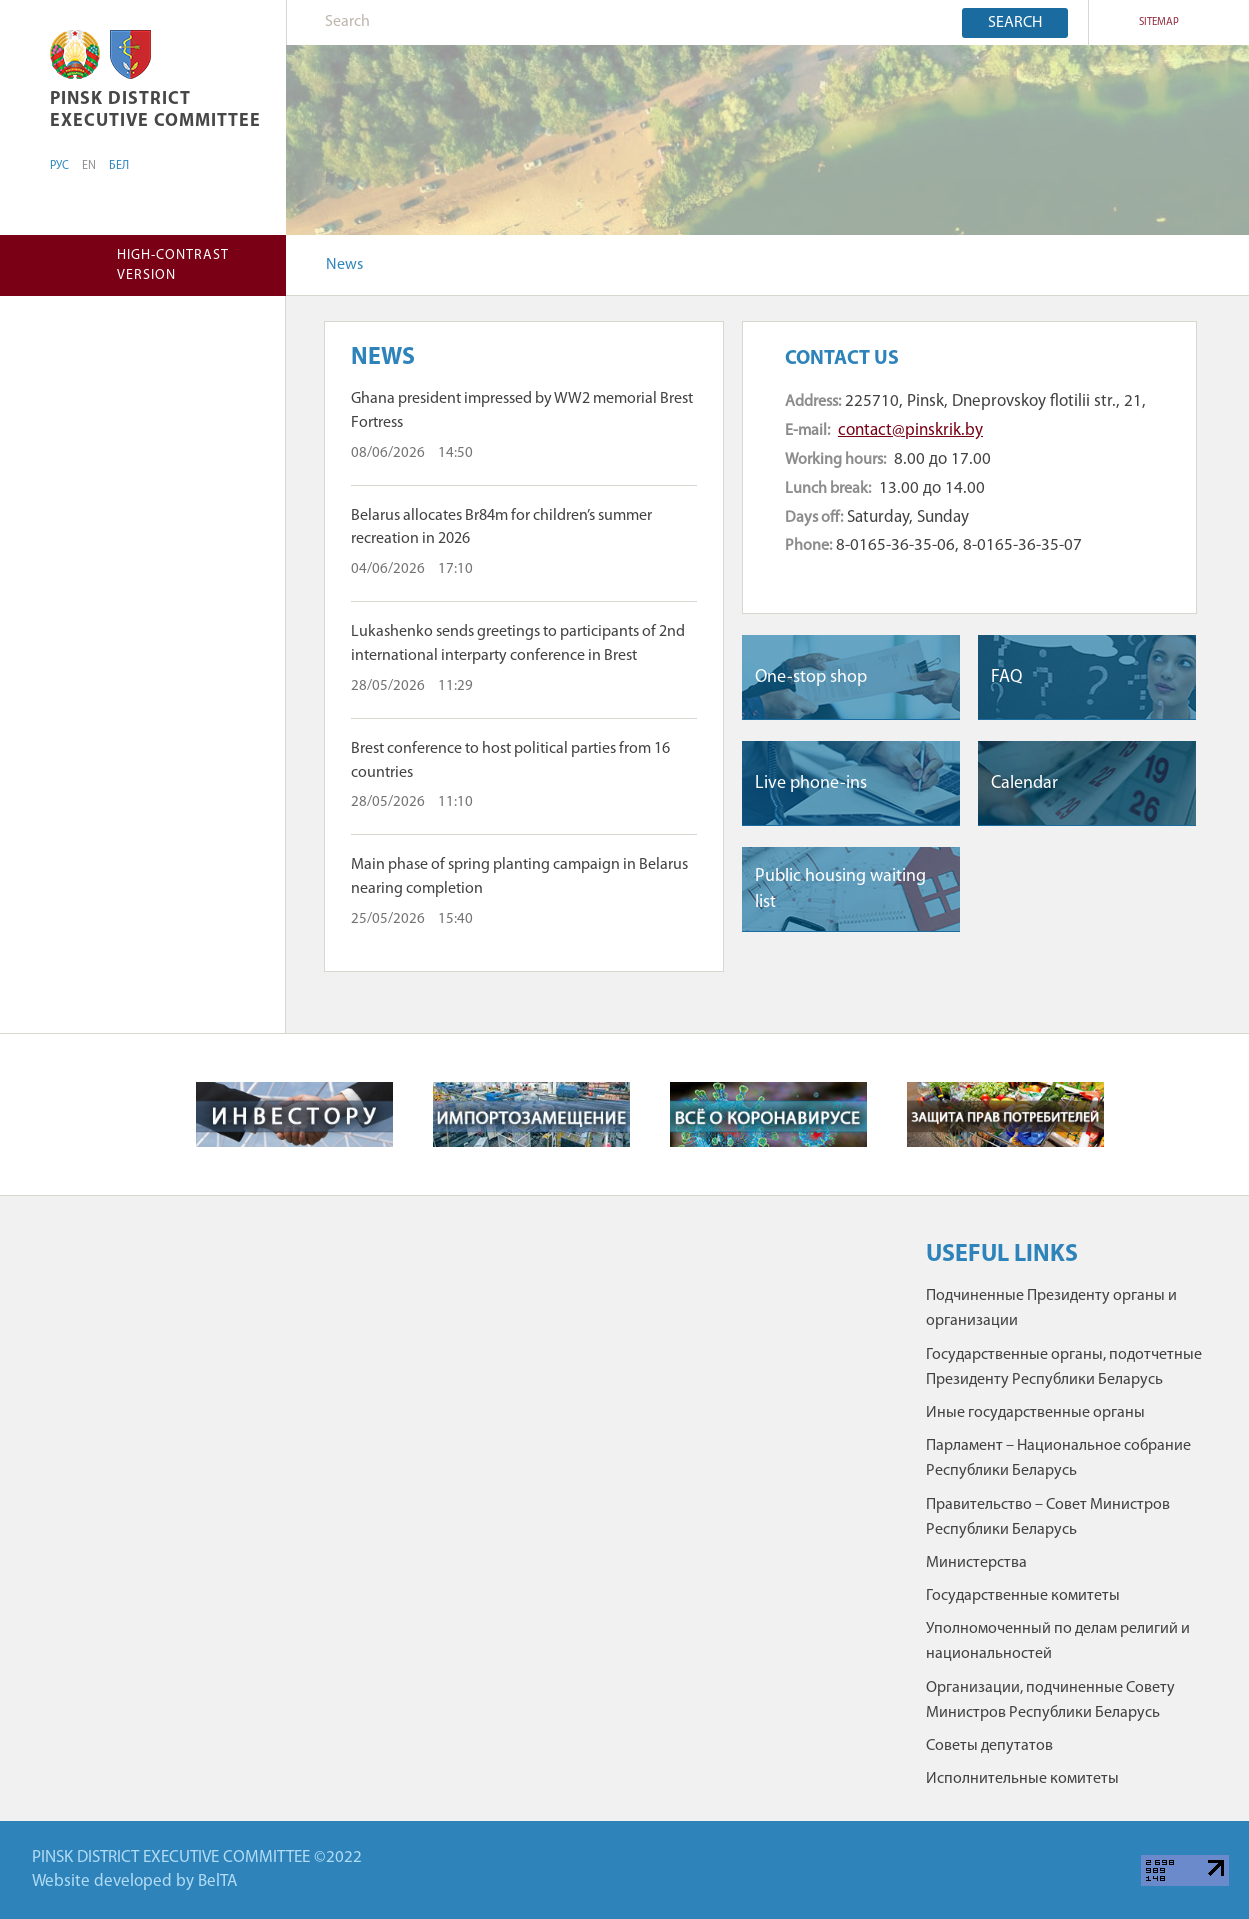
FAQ (1006, 677)
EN (89, 166)
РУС (59, 166)
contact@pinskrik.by (910, 430)
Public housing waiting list (840, 889)
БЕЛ (119, 166)
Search (1015, 23)
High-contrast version (173, 265)
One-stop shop (811, 677)
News (344, 265)
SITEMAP (1159, 22)
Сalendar (1024, 783)
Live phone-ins (811, 783)
